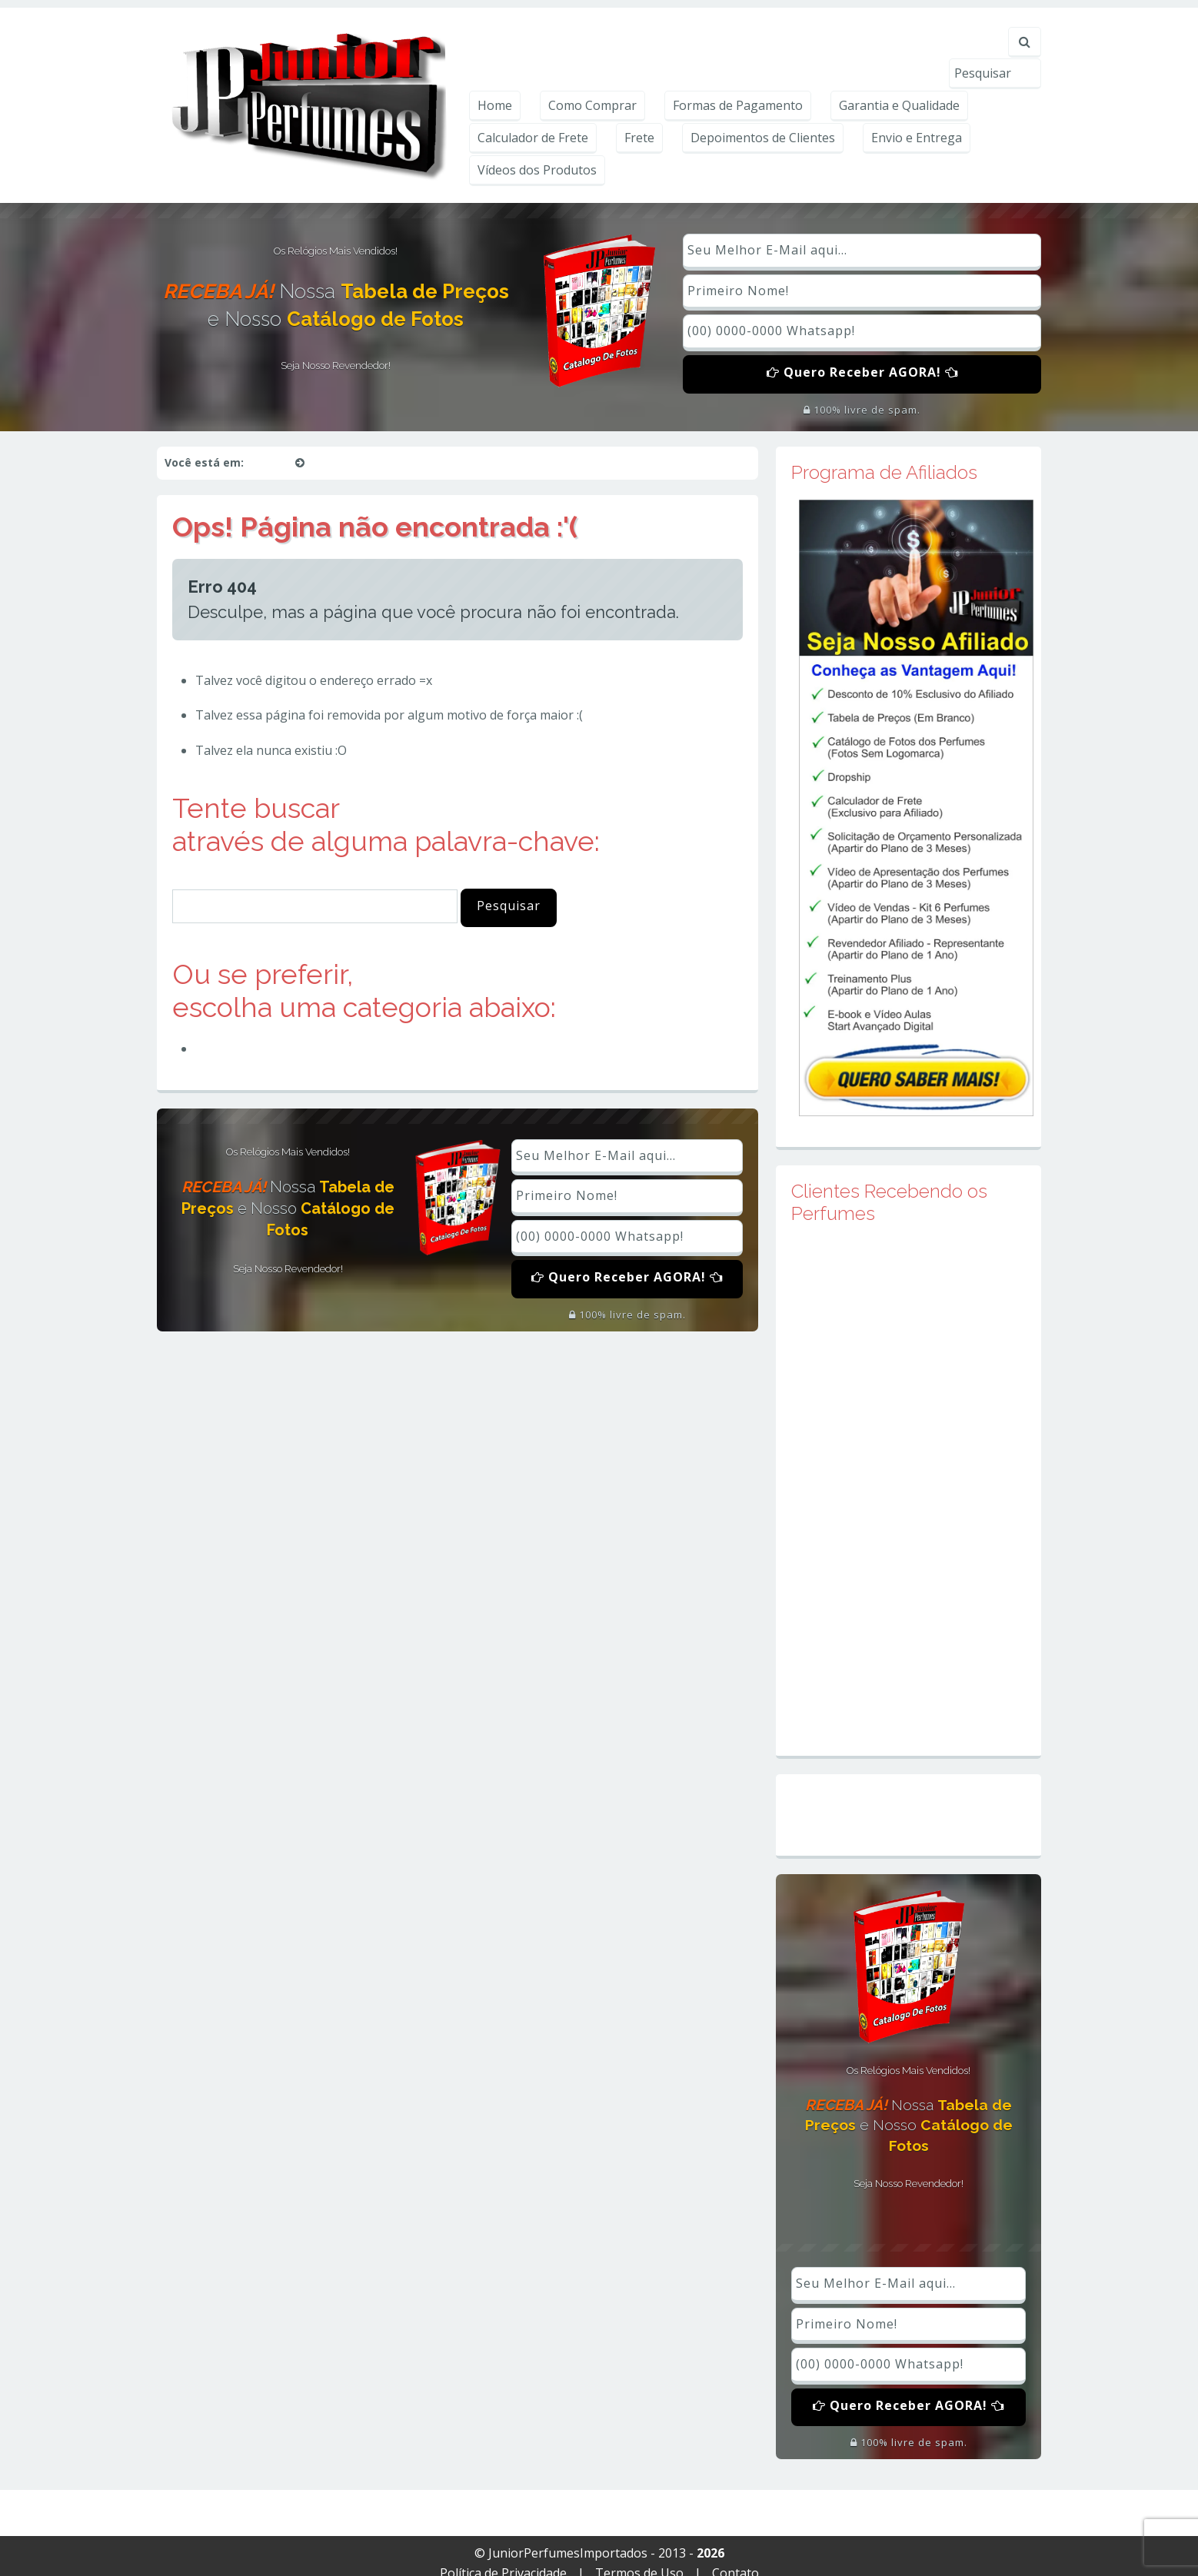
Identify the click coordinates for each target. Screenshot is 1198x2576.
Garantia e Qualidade (899, 82)
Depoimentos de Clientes (763, 114)
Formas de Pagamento (738, 82)
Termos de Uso (639, 2557)
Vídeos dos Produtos (537, 146)
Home (495, 82)
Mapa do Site (908, 1799)
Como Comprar (592, 82)
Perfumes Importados (266, 1033)
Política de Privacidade (503, 2557)
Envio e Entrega (916, 114)
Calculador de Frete (533, 114)
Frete (639, 114)
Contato (735, 2557)
